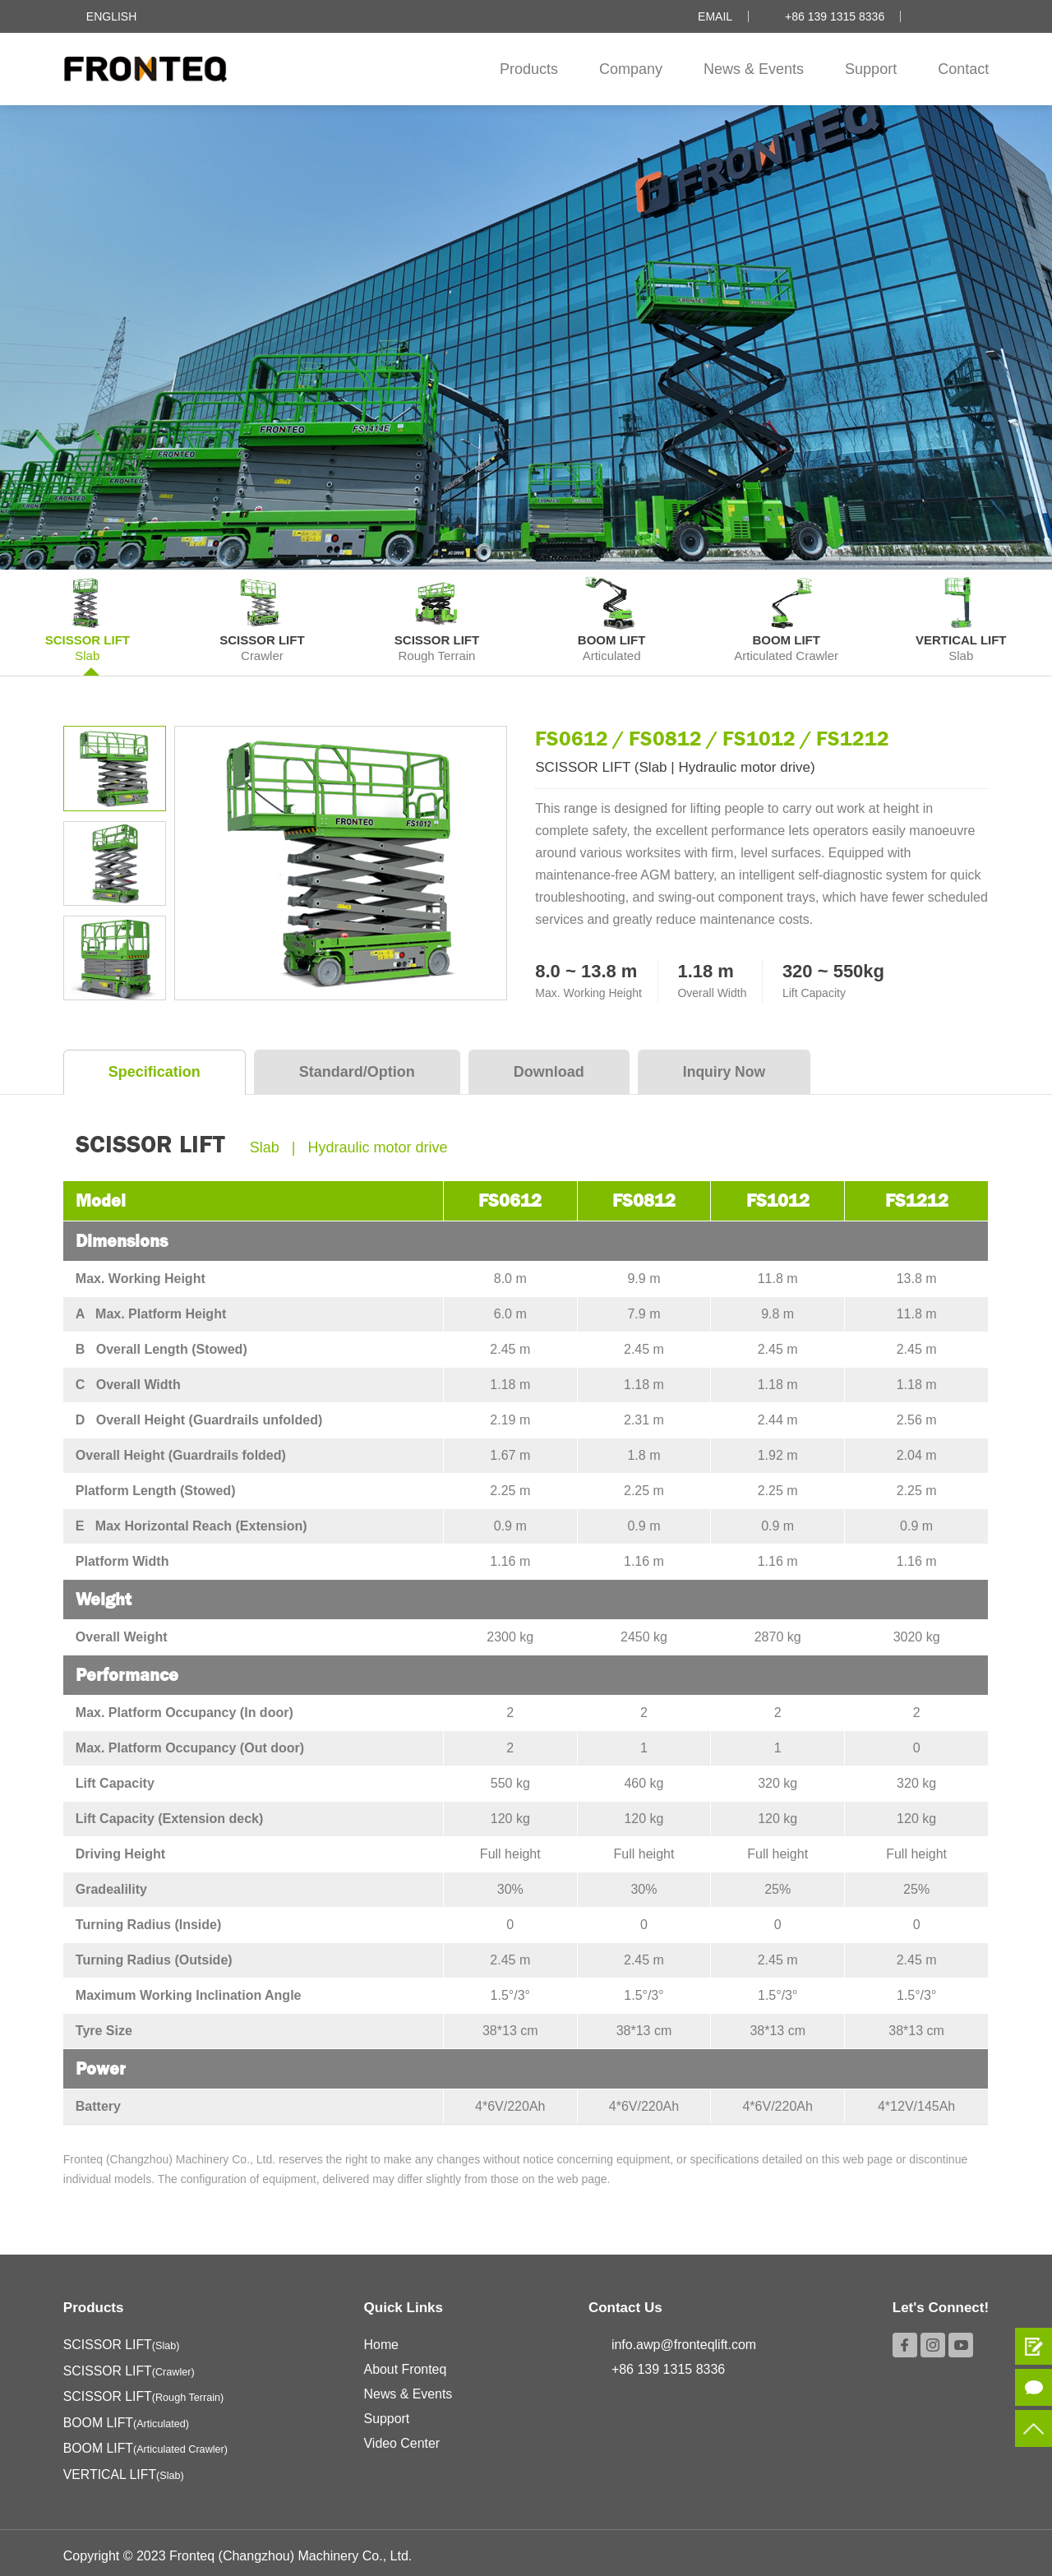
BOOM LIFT (127, 2417)
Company (630, 69)
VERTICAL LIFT (124, 2468)
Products (529, 69)
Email (715, 16)
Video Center (403, 2439)
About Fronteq (406, 2365)
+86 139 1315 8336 (834, 16)
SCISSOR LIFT (122, 2340)
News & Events (754, 69)
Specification (154, 1067)
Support (871, 69)
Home (382, 2340)
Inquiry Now (725, 1067)
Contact (963, 69)
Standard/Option (357, 1067)
